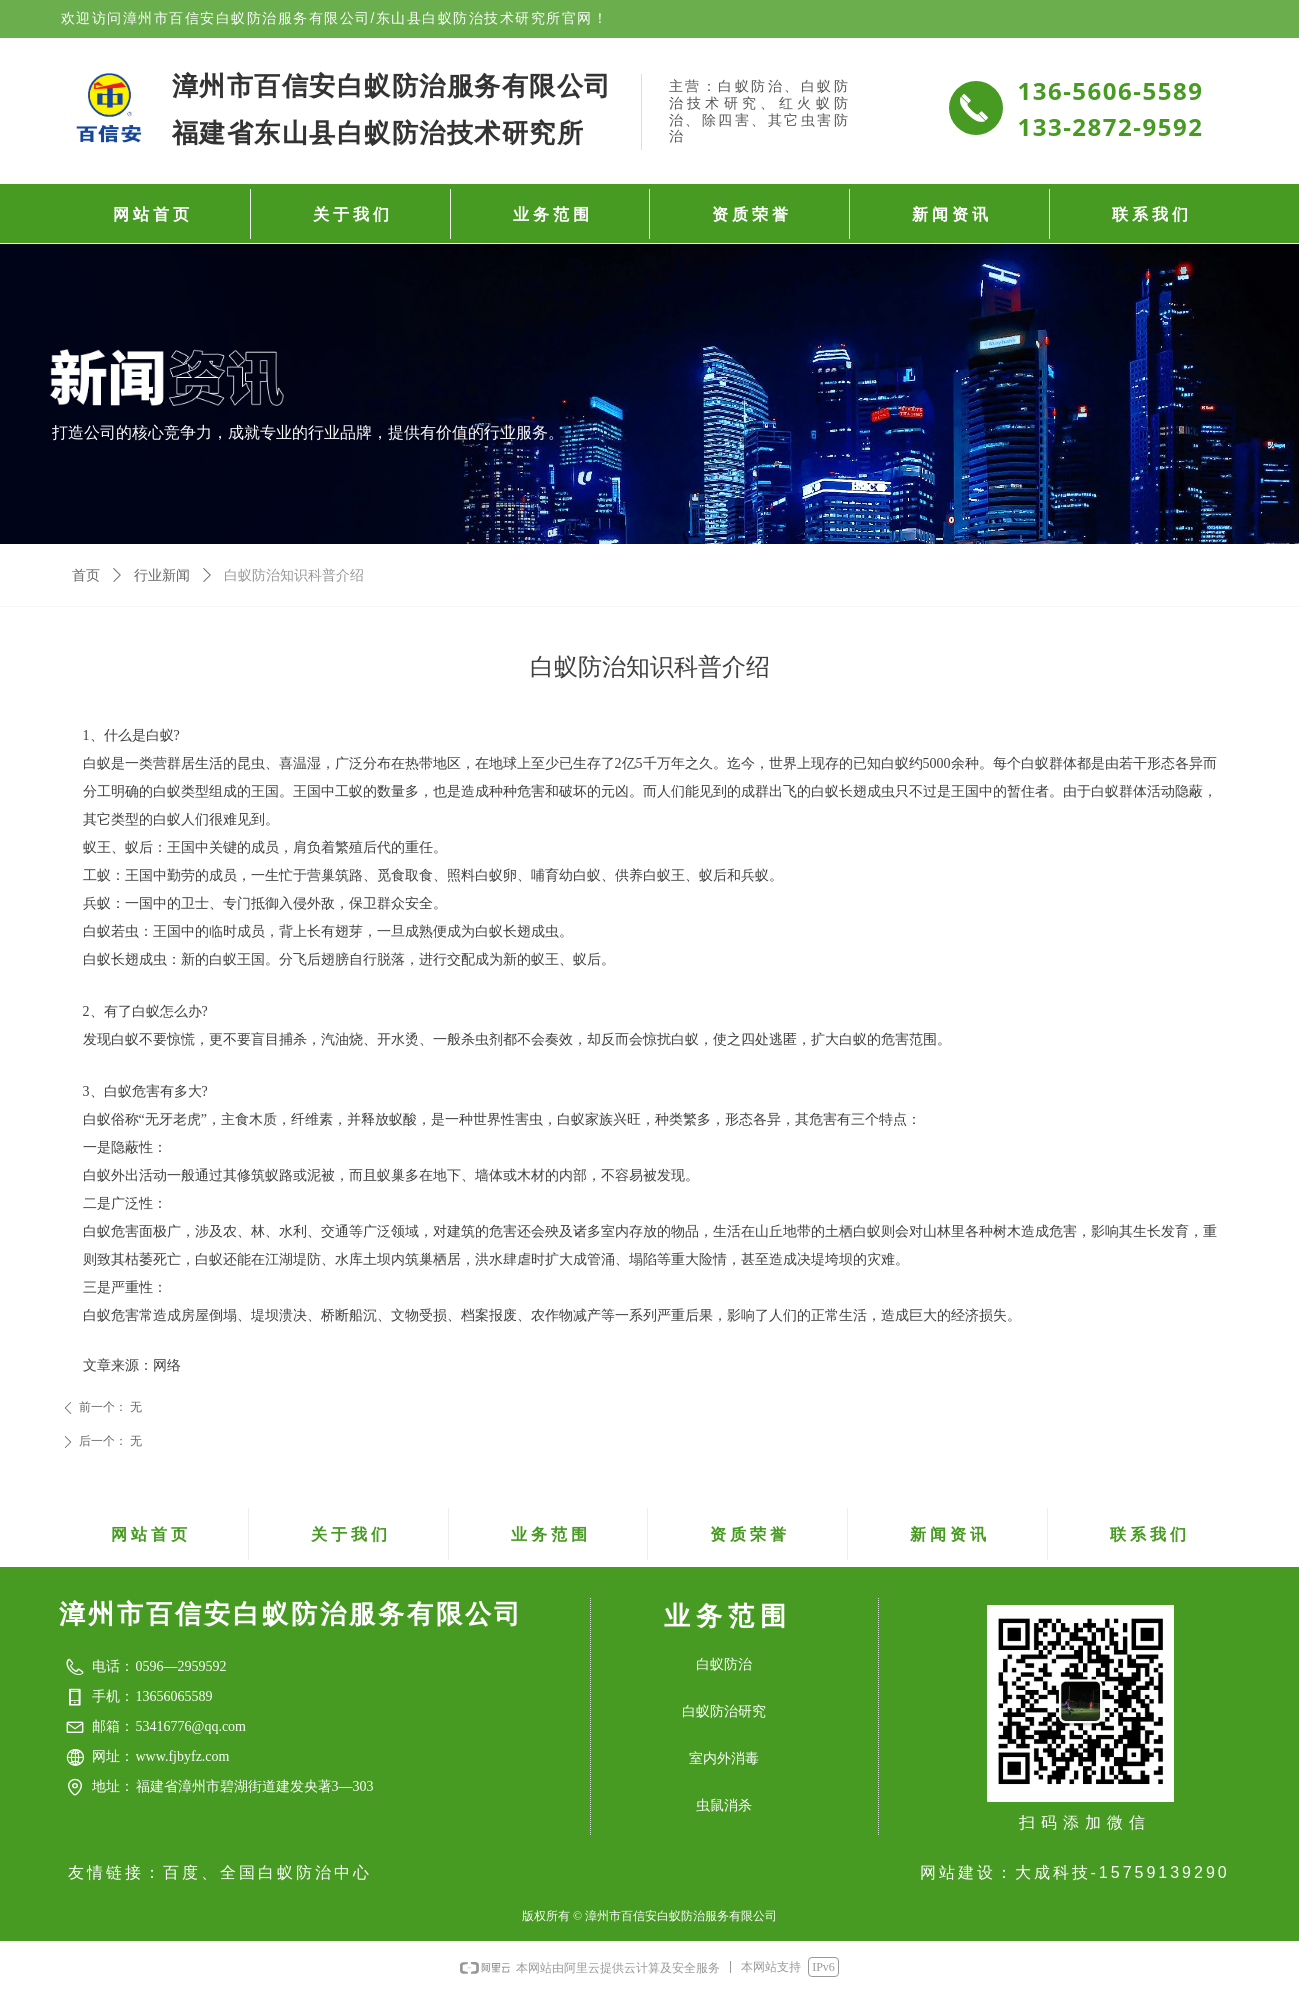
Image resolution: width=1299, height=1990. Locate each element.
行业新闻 (162, 575)
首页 (86, 575)
